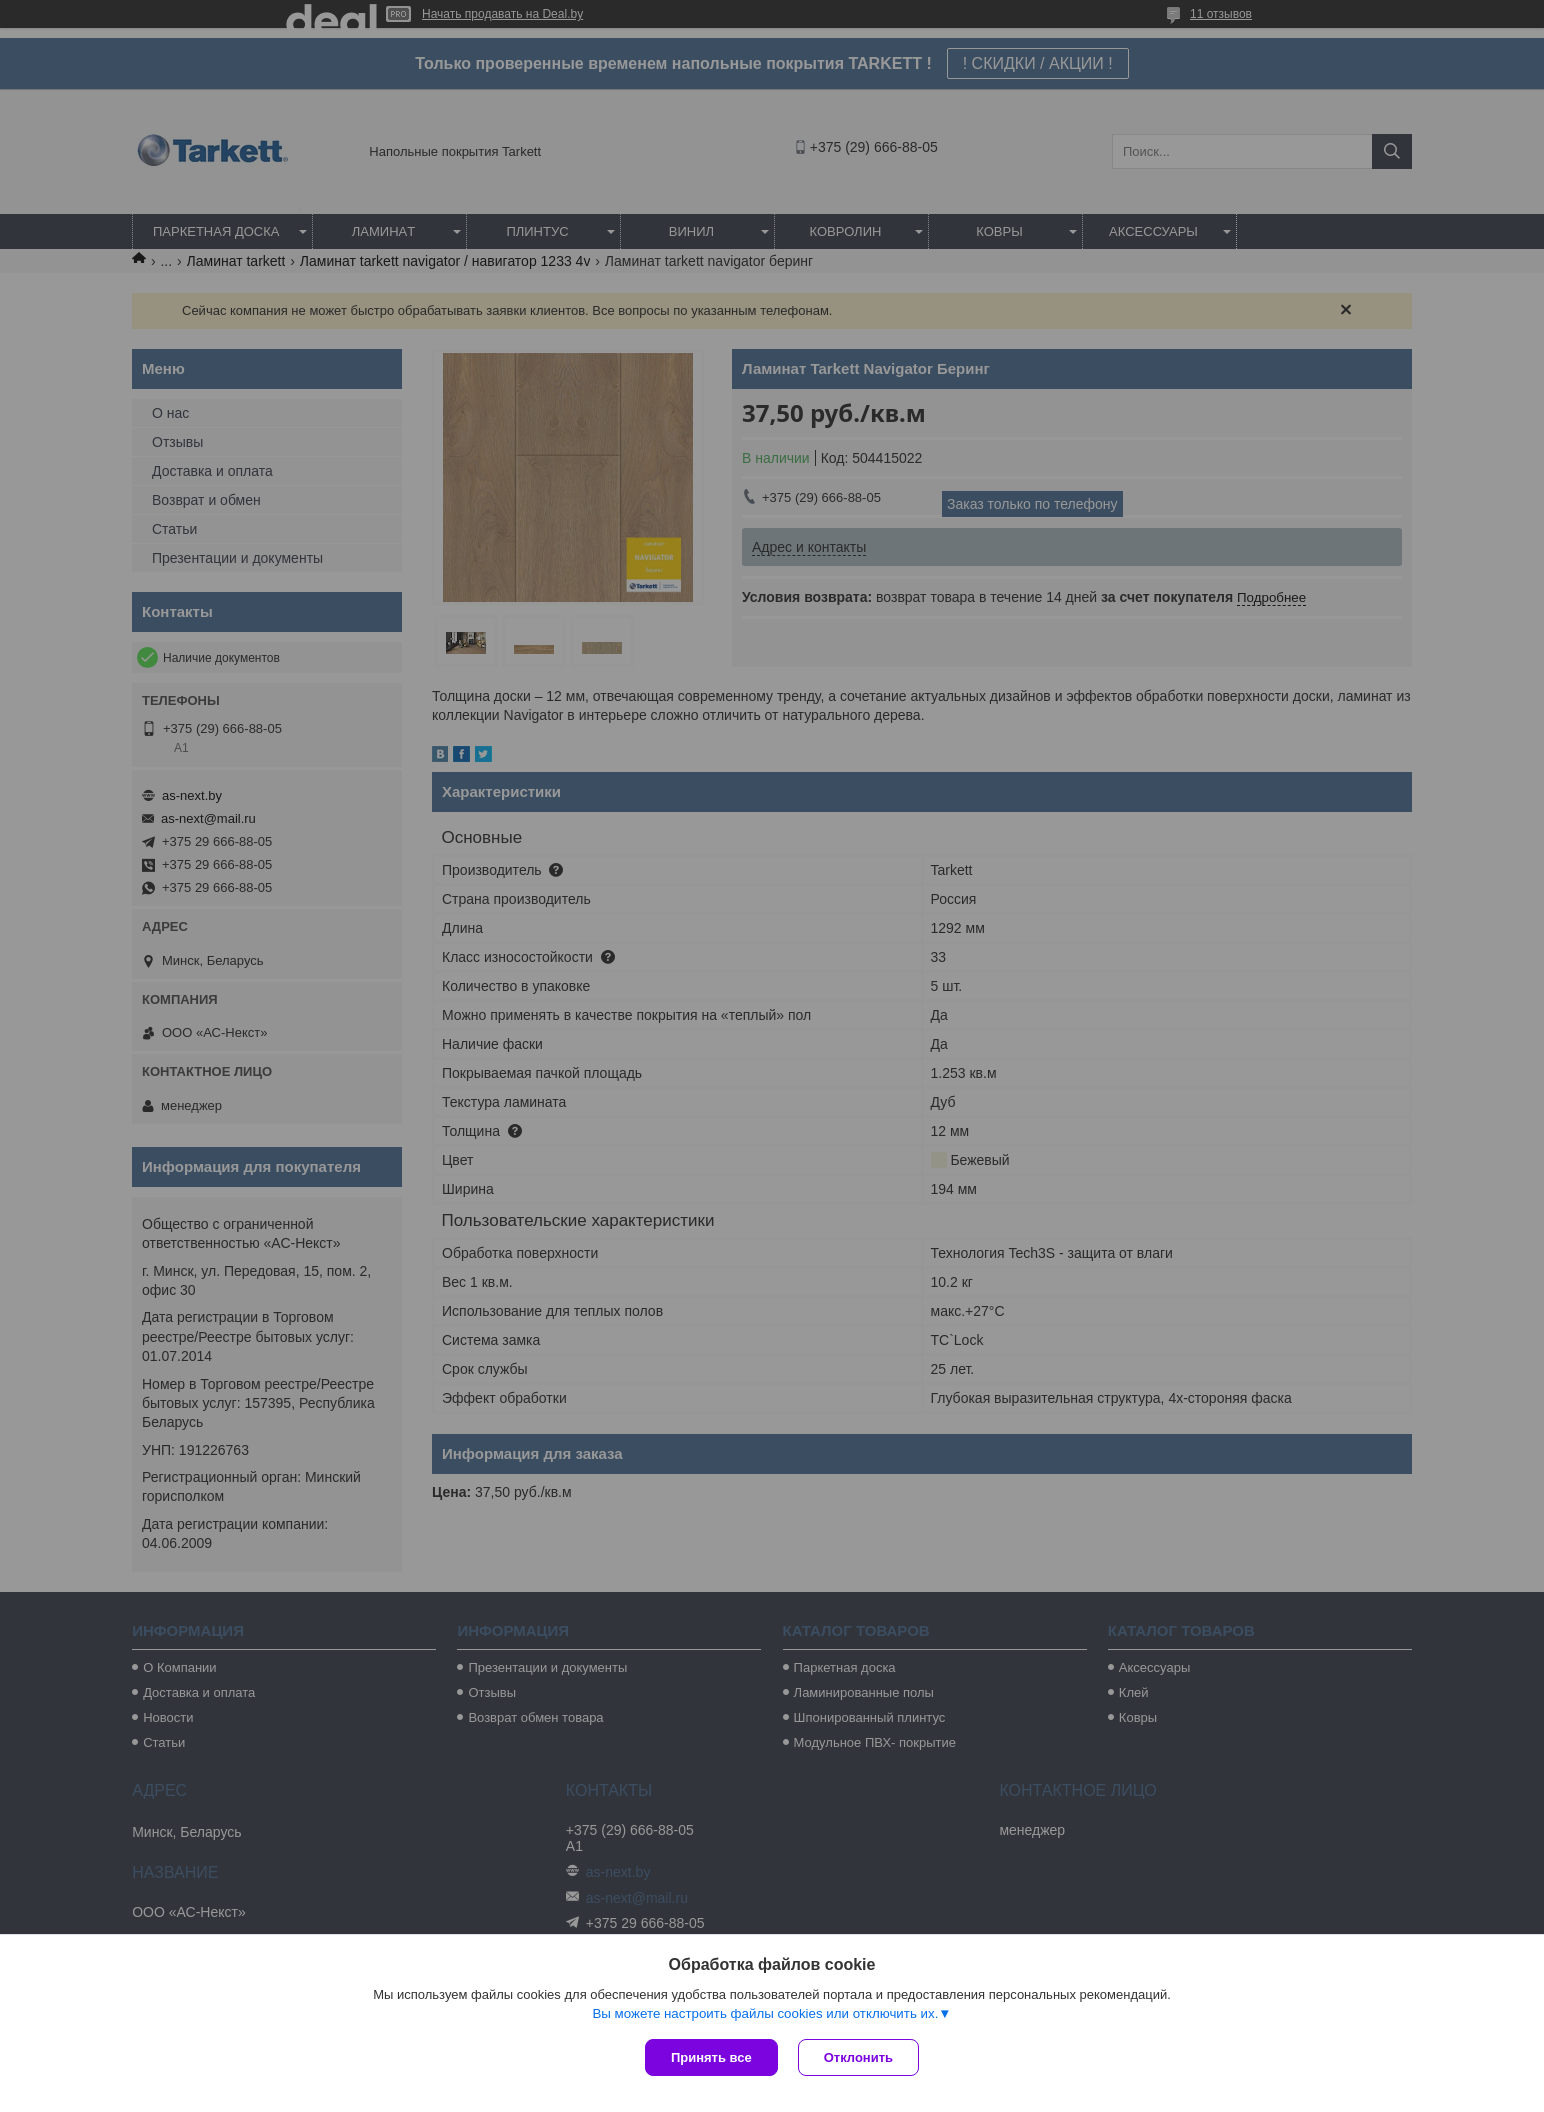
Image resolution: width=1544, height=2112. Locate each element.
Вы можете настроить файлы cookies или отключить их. (765, 2013)
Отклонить (858, 2057)
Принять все (711, 2057)
